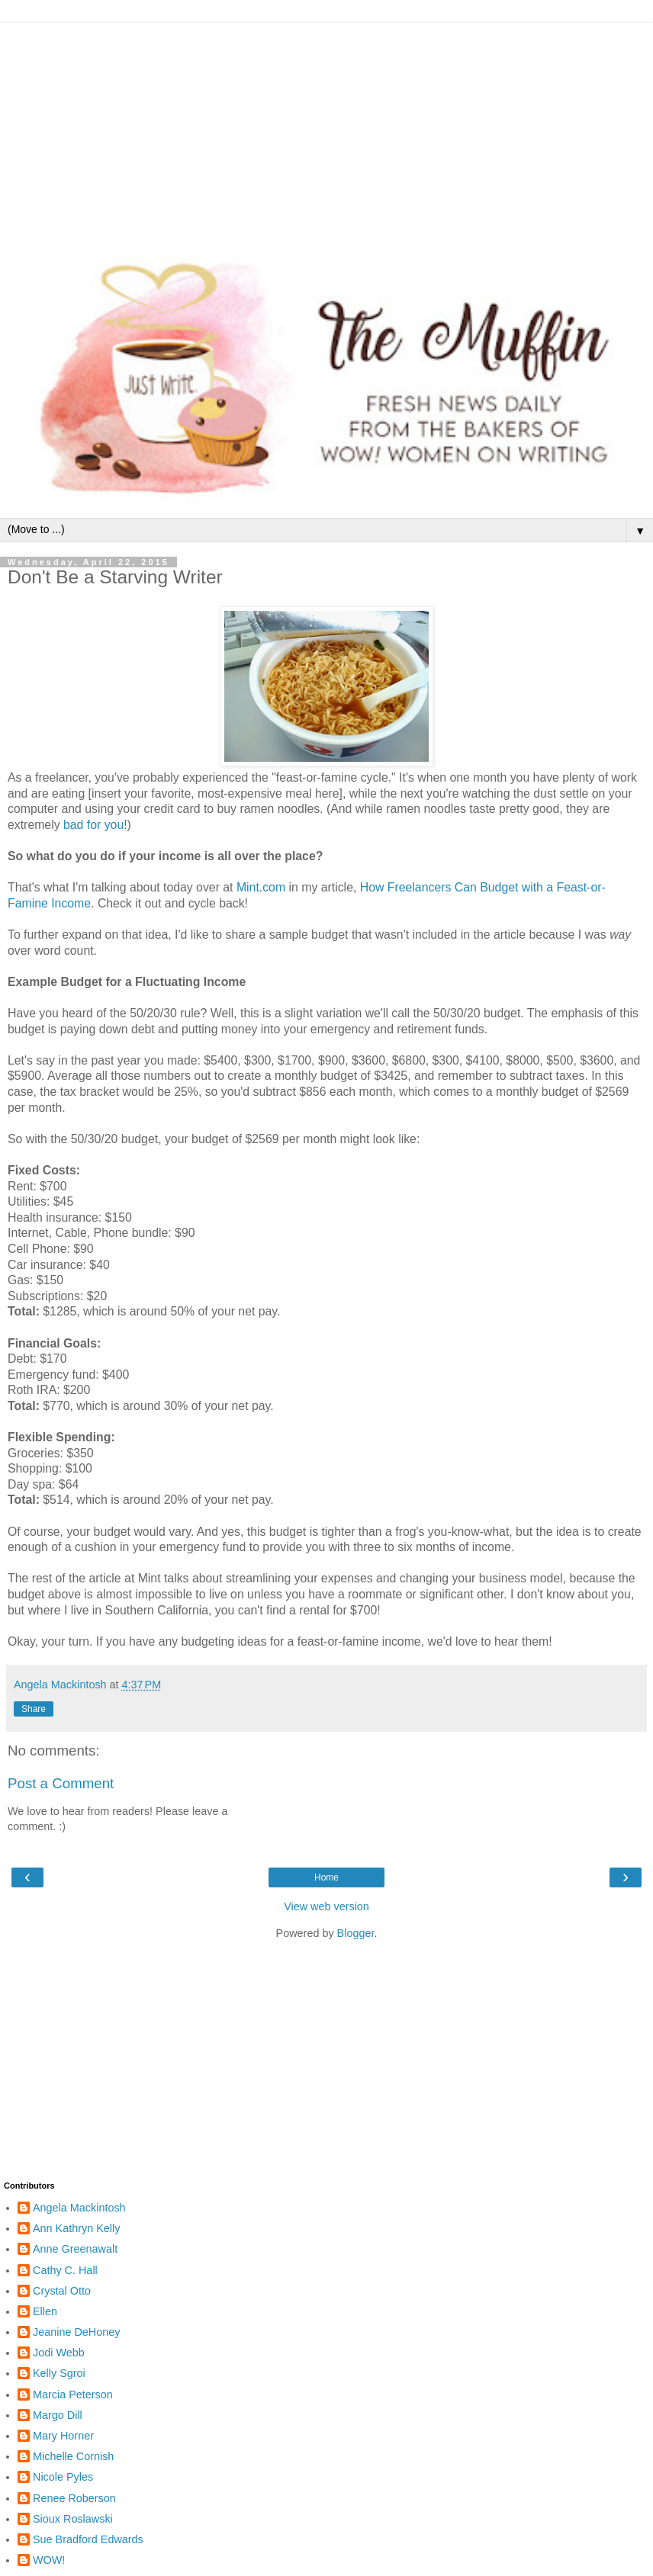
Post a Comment (61, 1783)
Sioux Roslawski (73, 2519)
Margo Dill (57, 2415)
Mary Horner (63, 2436)
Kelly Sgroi (59, 2373)
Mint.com (260, 887)
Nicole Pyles (63, 2477)
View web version (326, 1906)
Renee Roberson (74, 2498)
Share (33, 1709)
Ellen (45, 2311)
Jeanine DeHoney (76, 2332)
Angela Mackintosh (79, 2208)
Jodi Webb (59, 2352)
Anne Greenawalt (75, 2249)
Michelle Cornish (73, 2456)
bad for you (93, 824)
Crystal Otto (62, 2291)
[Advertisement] (326, 129)
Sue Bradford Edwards (88, 2539)
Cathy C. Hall (65, 2270)
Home (326, 1877)
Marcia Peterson (73, 2394)
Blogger (356, 1933)
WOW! (49, 2560)
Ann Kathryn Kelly (76, 2228)
